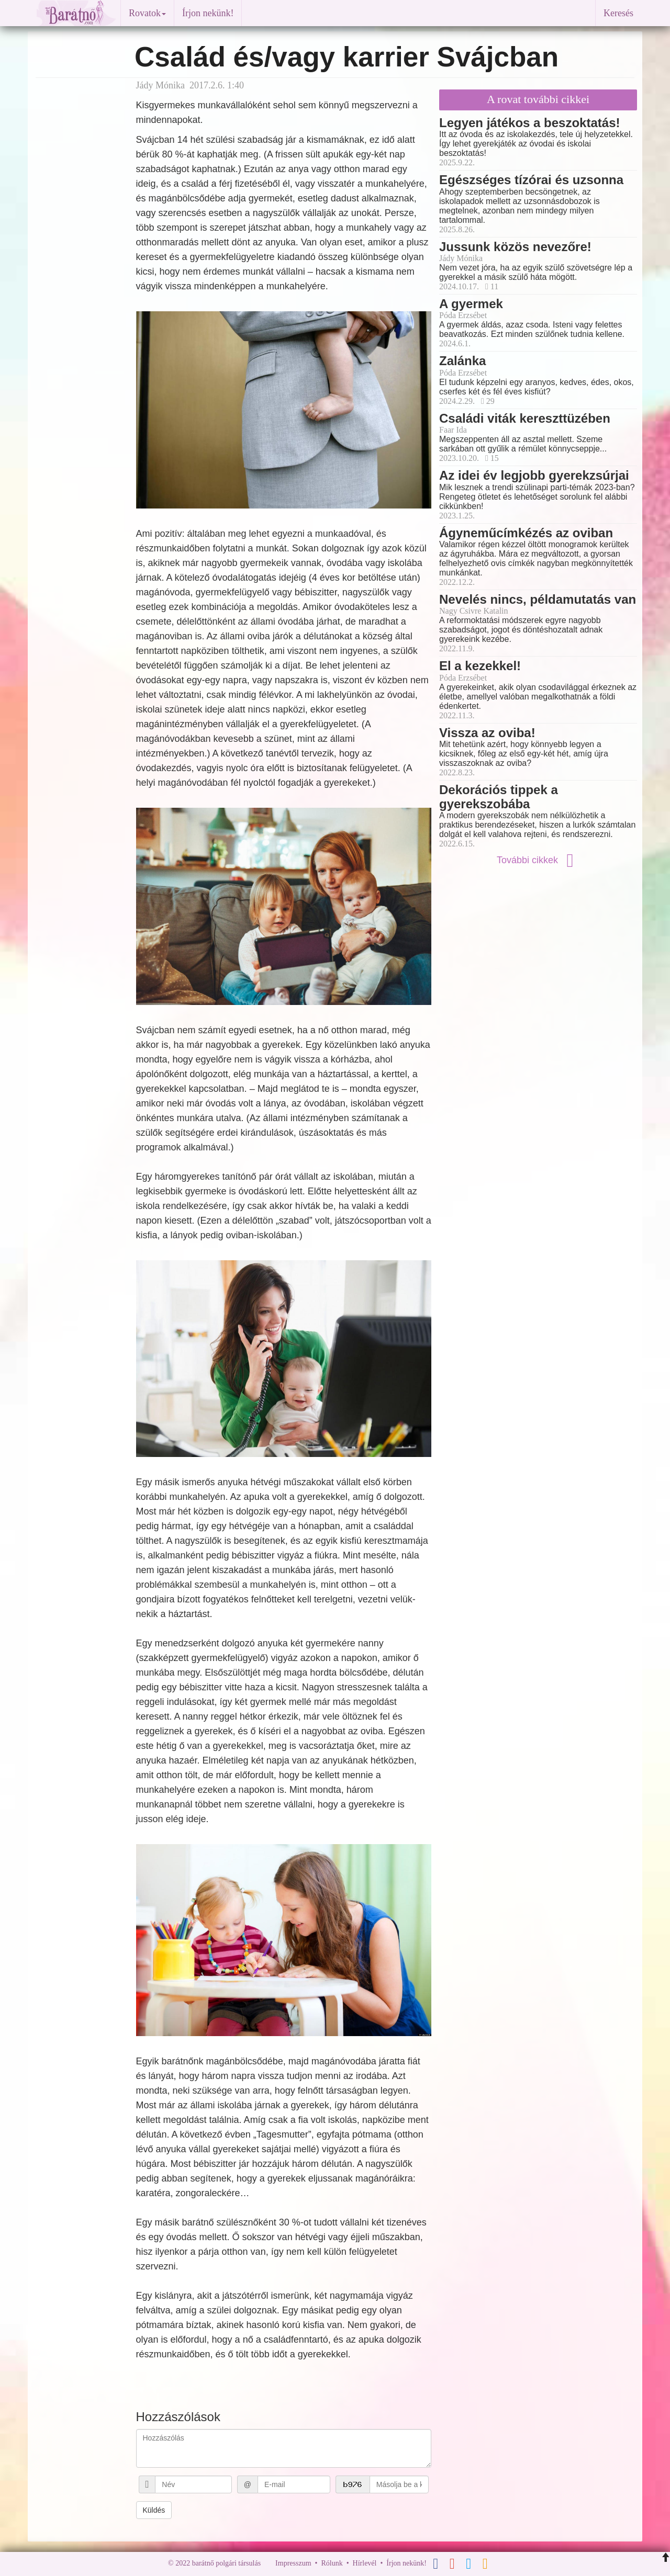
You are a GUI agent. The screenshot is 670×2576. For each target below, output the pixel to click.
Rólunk (331, 2563)
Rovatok (147, 13)
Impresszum (293, 2563)
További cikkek (538, 860)
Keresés (618, 13)
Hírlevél (365, 2563)
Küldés (154, 2510)
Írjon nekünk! (207, 13)
